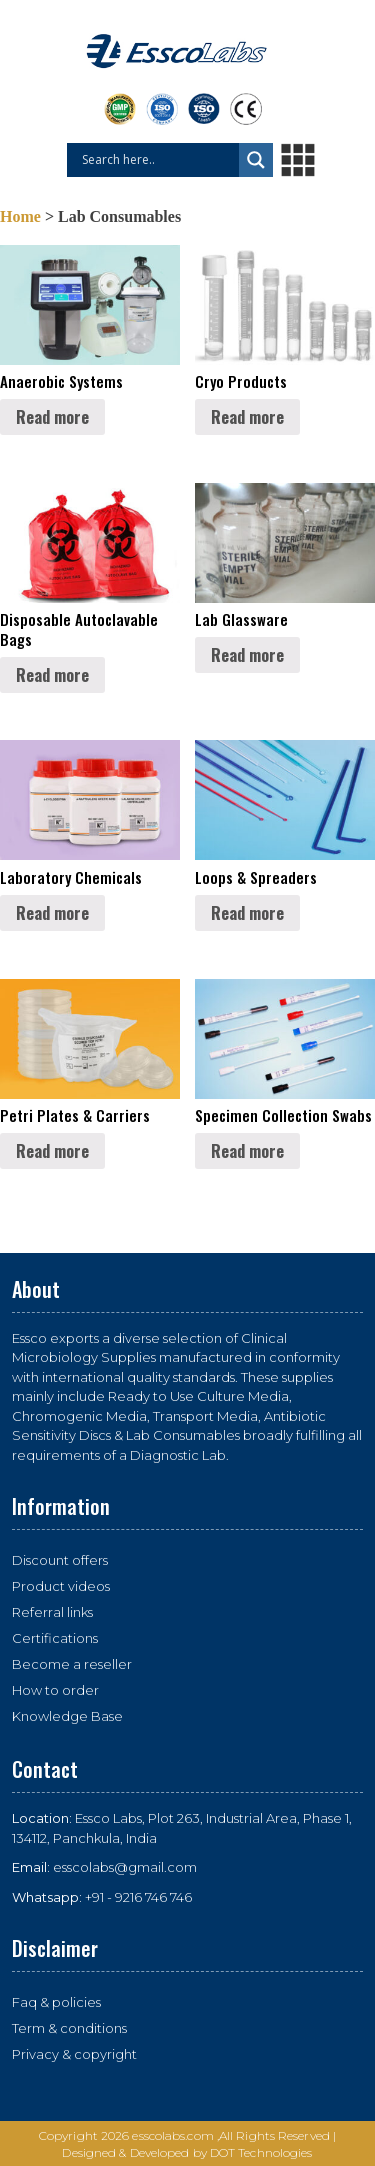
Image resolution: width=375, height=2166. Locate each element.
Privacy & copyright (74, 2054)
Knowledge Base (67, 1716)
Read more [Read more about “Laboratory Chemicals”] (52, 913)
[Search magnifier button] (256, 160)
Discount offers (60, 1560)
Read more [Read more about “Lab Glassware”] (247, 655)
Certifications (55, 1638)
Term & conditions (69, 2028)
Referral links (52, 1612)
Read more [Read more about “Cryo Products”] (247, 417)
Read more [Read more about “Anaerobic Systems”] (52, 417)
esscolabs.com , (175, 2135)
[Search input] (158, 160)
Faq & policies (56, 2002)
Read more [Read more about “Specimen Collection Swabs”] (247, 1151)
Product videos (61, 1586)
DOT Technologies (261, 2152)
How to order (55, 1690)
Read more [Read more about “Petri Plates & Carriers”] (52, 1151)
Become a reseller (72, 1664)
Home (20, 216)
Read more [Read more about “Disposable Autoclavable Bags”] (52, 675)
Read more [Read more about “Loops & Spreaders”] (247, 913)
